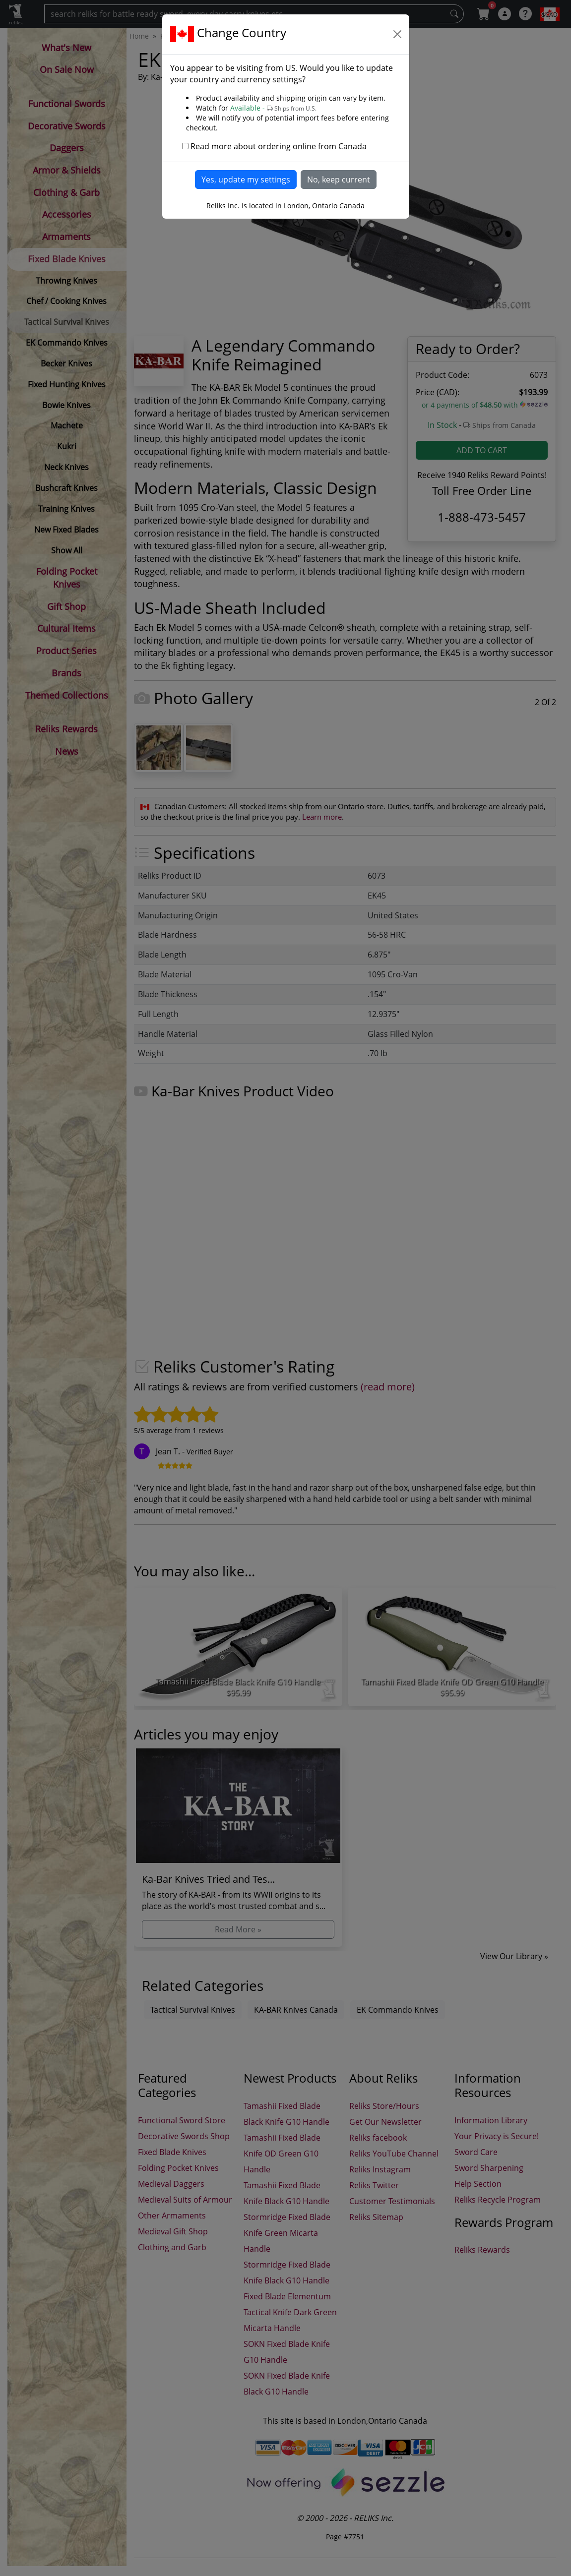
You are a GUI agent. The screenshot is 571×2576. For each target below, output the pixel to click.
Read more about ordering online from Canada (278, 146)
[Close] (397, 34)
